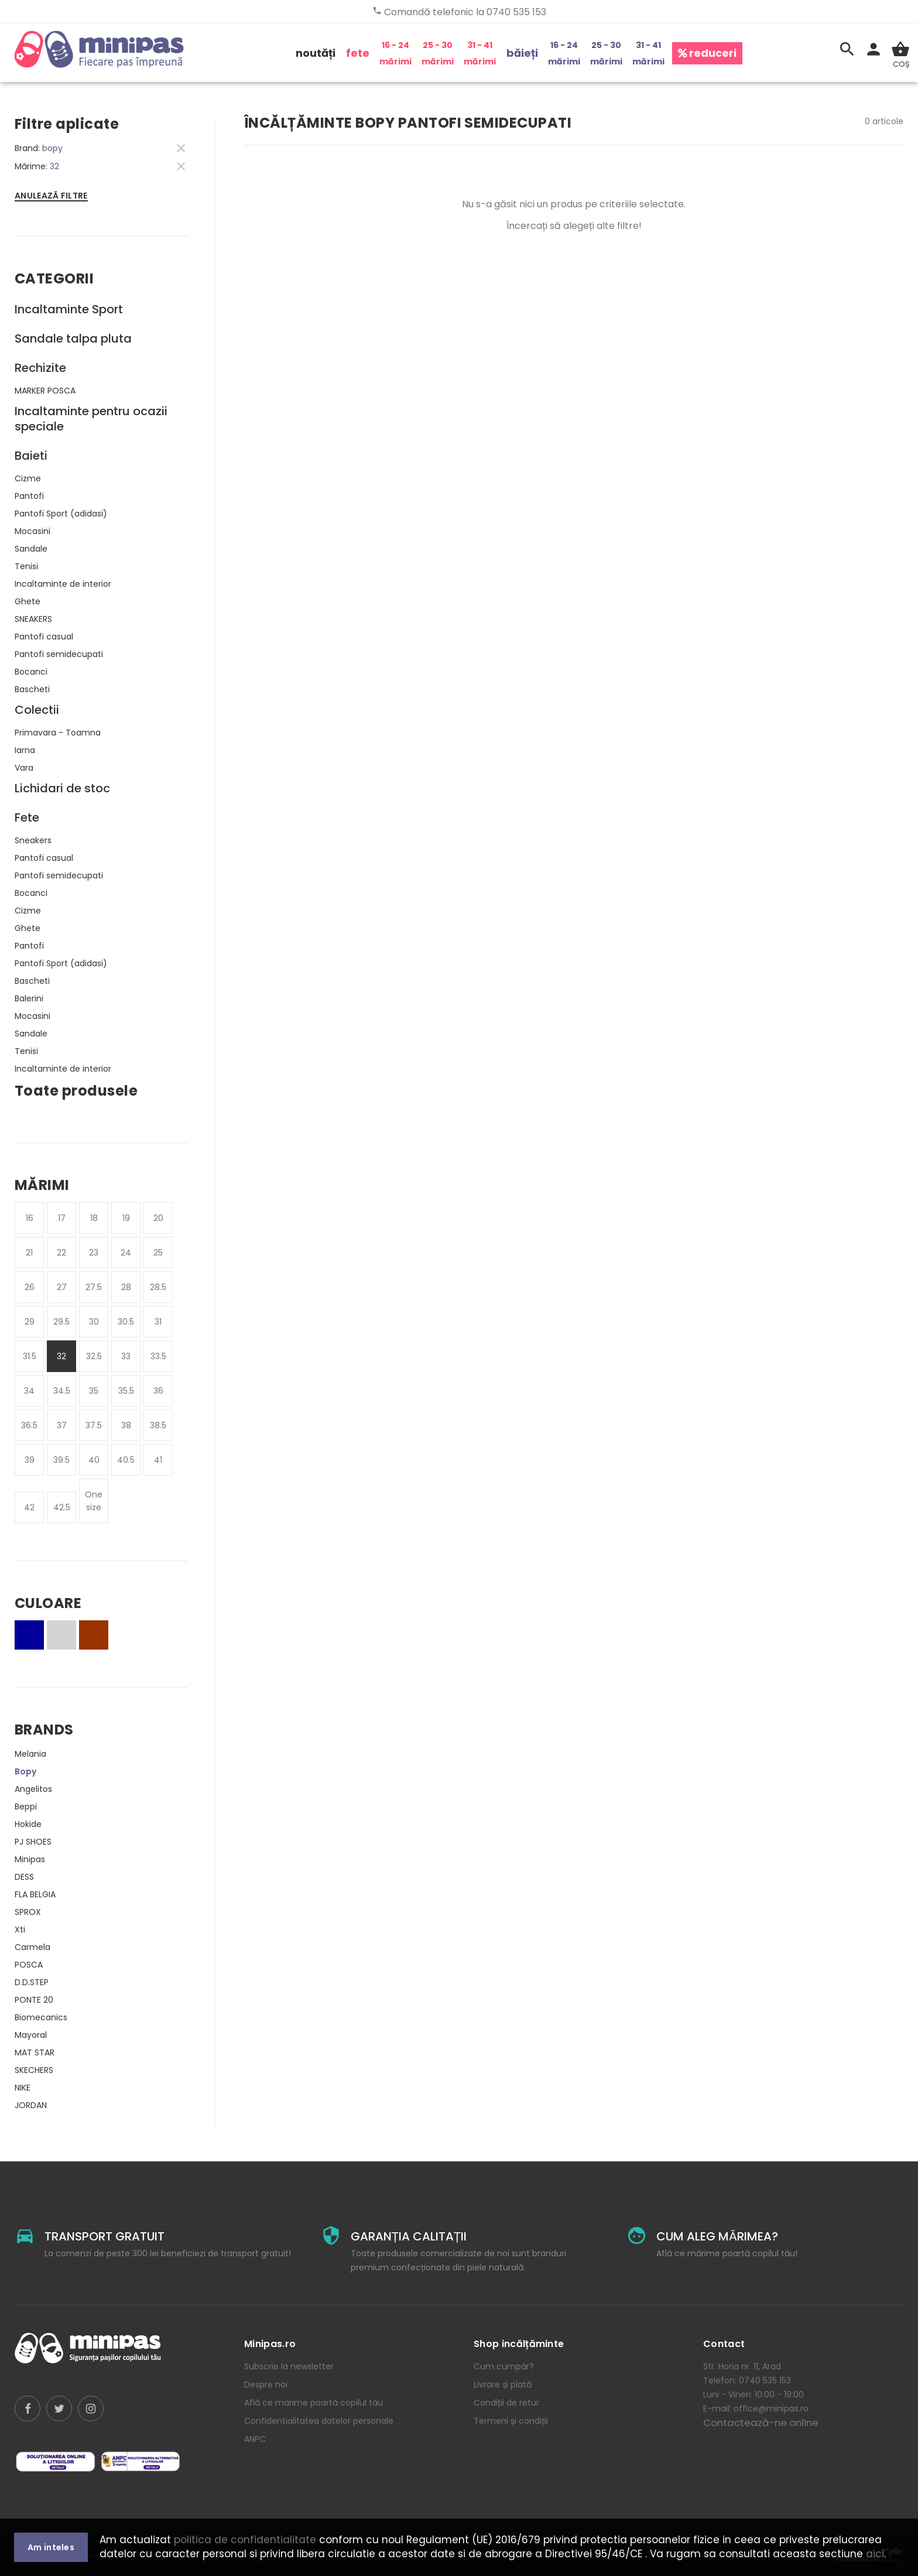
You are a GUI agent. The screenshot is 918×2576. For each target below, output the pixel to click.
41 (158, 1460)
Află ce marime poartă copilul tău (313, 2403)
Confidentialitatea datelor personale (318, 2421)
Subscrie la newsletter (289, 2366)
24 (126, 1252)
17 (62, 1218)
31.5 (29, 1356)
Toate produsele (76, 1090)
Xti (20, 1929)
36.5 (29, 1425)
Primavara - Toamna (58, 732)
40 (94, 1460)
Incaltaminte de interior (63, 584)
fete (357, 53)
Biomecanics (41, 2017)
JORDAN (31, 2105)
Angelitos (33, 1789)
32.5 (94, 1356)
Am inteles (51, 2547)
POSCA (29, 1965)
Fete (27, 817)
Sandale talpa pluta (73, 338)
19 (126, 1218)
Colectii (37, 710)
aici (875, 2554)
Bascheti (32, 689)
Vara (24, 768)
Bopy (25, 1771)
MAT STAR (34, 2052)
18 (94, 1218)
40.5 (126, 1460)
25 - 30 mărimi (438, 53)
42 (29, 1507)
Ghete (27, 601)
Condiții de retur (506, 2403)
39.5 (61, 1460)
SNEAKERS (33, 619)
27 (62, 1287)
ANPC (255, 2439)
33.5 (158, 1356)
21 (29, 1252)
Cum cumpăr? (504, 2366)
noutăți (315, 53)
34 (29, 1391)
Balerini (29, 998)
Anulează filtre (51, 195)
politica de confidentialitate (245, 2540)
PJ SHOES (33, 1842)
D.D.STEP (32, 1982)
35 (93, 1391)
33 (126, 1356)
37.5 (93, 1425)
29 (30, 1322)
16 (29, 1218)
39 (30, 1460)
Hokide (28, 1824)
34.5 (61, 1391)
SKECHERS (34, 2070)
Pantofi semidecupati (59, 654)
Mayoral (31, 2035)
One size (93, 1501)
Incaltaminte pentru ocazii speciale (91, 419)
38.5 (158, 1425)
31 (158, 1322)
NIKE (22, 2087)
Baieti (31, 455)
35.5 (126, 1391)
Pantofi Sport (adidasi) (61, 513)
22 (61, 1252)
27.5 (93, 1287)
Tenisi (26, 566)
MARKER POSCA (45, 390)
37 (62, 1425)
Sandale (31, 549)
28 (126, 1287)
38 (126, 1425)
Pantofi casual (44, 636)
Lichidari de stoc (62, 788)
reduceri (707, 53)
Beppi (26, 1806)
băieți (522, 53)
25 (158, 1252)
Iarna (25, 750)
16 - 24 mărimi (395, 53)
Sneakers (33, 840)
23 (93, 1252)
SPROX (28, 1912)
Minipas (30, 1859)
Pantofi (29, 496)
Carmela (32, 1947)
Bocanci (31, 672)
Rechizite (40, 368)
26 (30, 1287)
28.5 (158, 1287)
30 (94, 1322)
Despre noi (265, 2384)
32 (61, 1356)
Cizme (28, 478)
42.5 (61, 1507)
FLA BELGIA (35, 1894)
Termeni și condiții (511, 2421)
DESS (24, 1877)
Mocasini (32, 531)
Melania (30, 1754)
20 (158, 1218)
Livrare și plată (503, 2384)
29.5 (61, 1322)
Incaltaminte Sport (69, 309)
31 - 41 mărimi (480, 53)
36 (158, 1391)
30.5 (126, 1322)
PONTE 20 (34, 2000)
